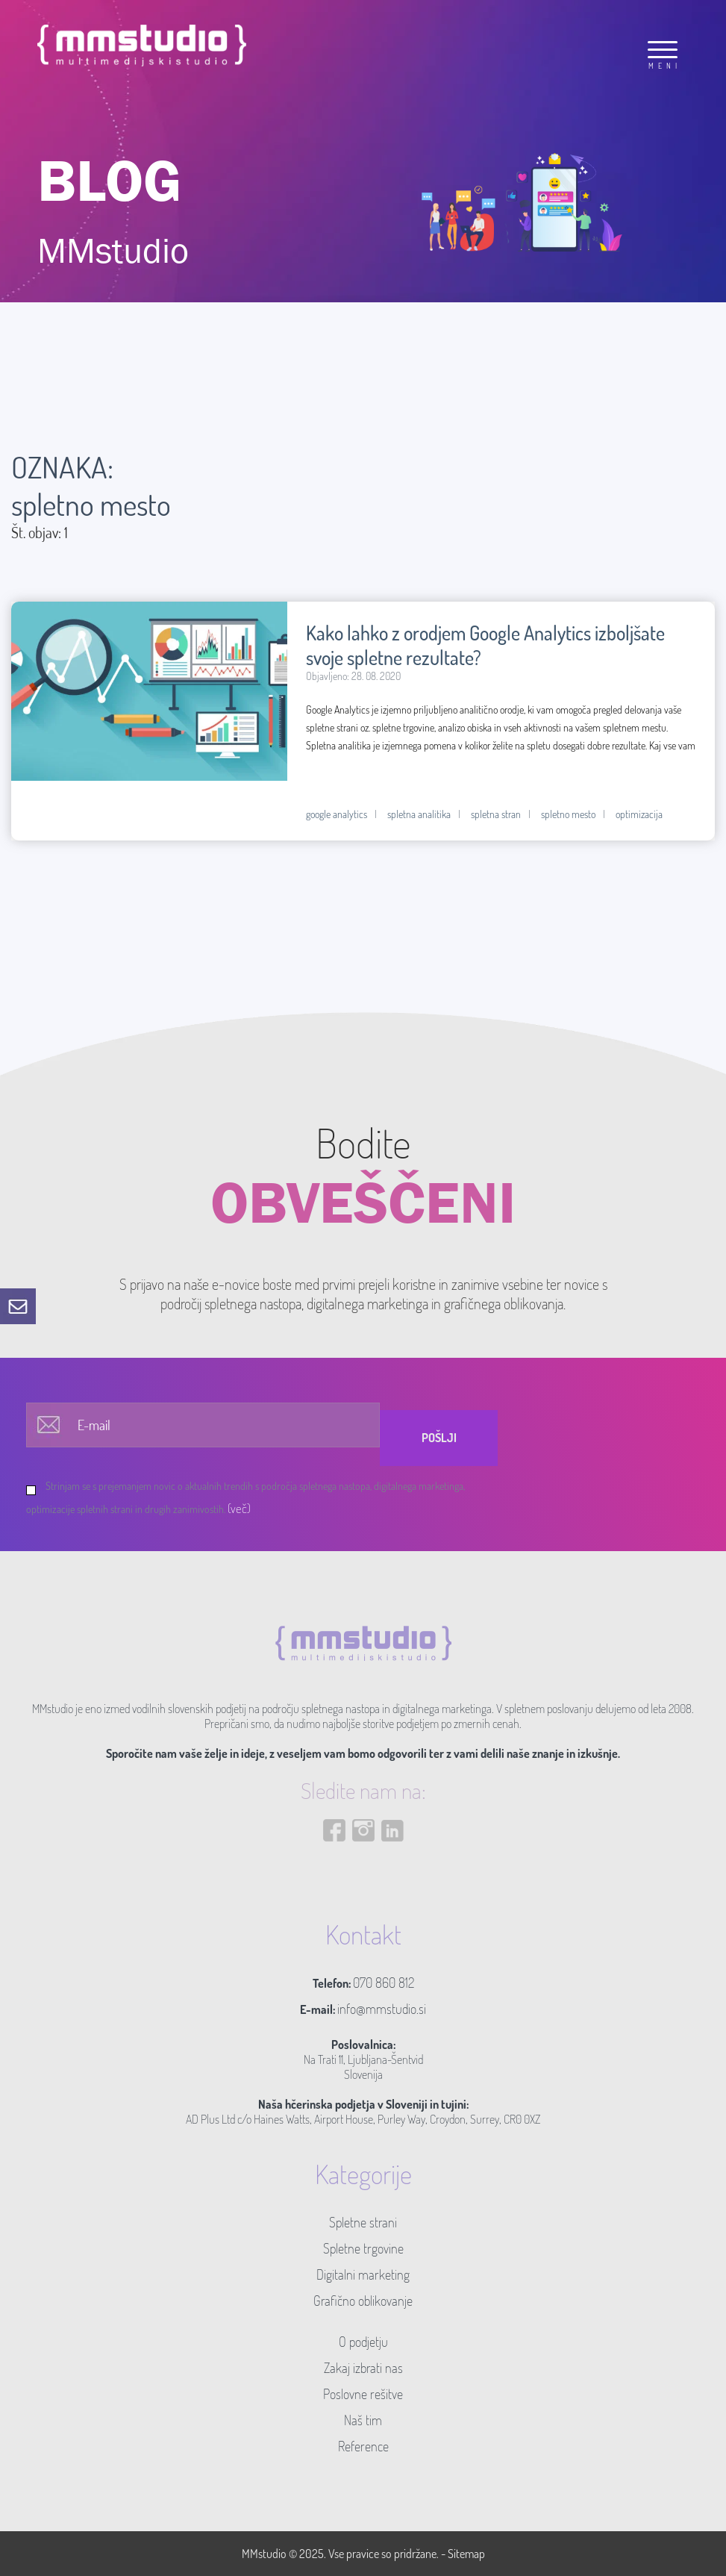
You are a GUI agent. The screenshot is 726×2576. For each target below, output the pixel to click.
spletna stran (496, 814)
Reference (363, 2446)
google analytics (336, 814)
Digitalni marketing (363, 2274)
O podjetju (363, 2341)
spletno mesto (568, 814)
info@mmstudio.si (381, 2008)
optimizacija (639, 814)
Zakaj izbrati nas (363, 2368)
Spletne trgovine (363, 2248)
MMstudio (264, 2553)
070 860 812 (383, 1982)
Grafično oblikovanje (363, 2300)
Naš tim (363, 2420)
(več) (239, 1508)
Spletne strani (363, 2222)
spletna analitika (419, 814)
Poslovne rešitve (363, 2394)
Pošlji (439, 1437)
